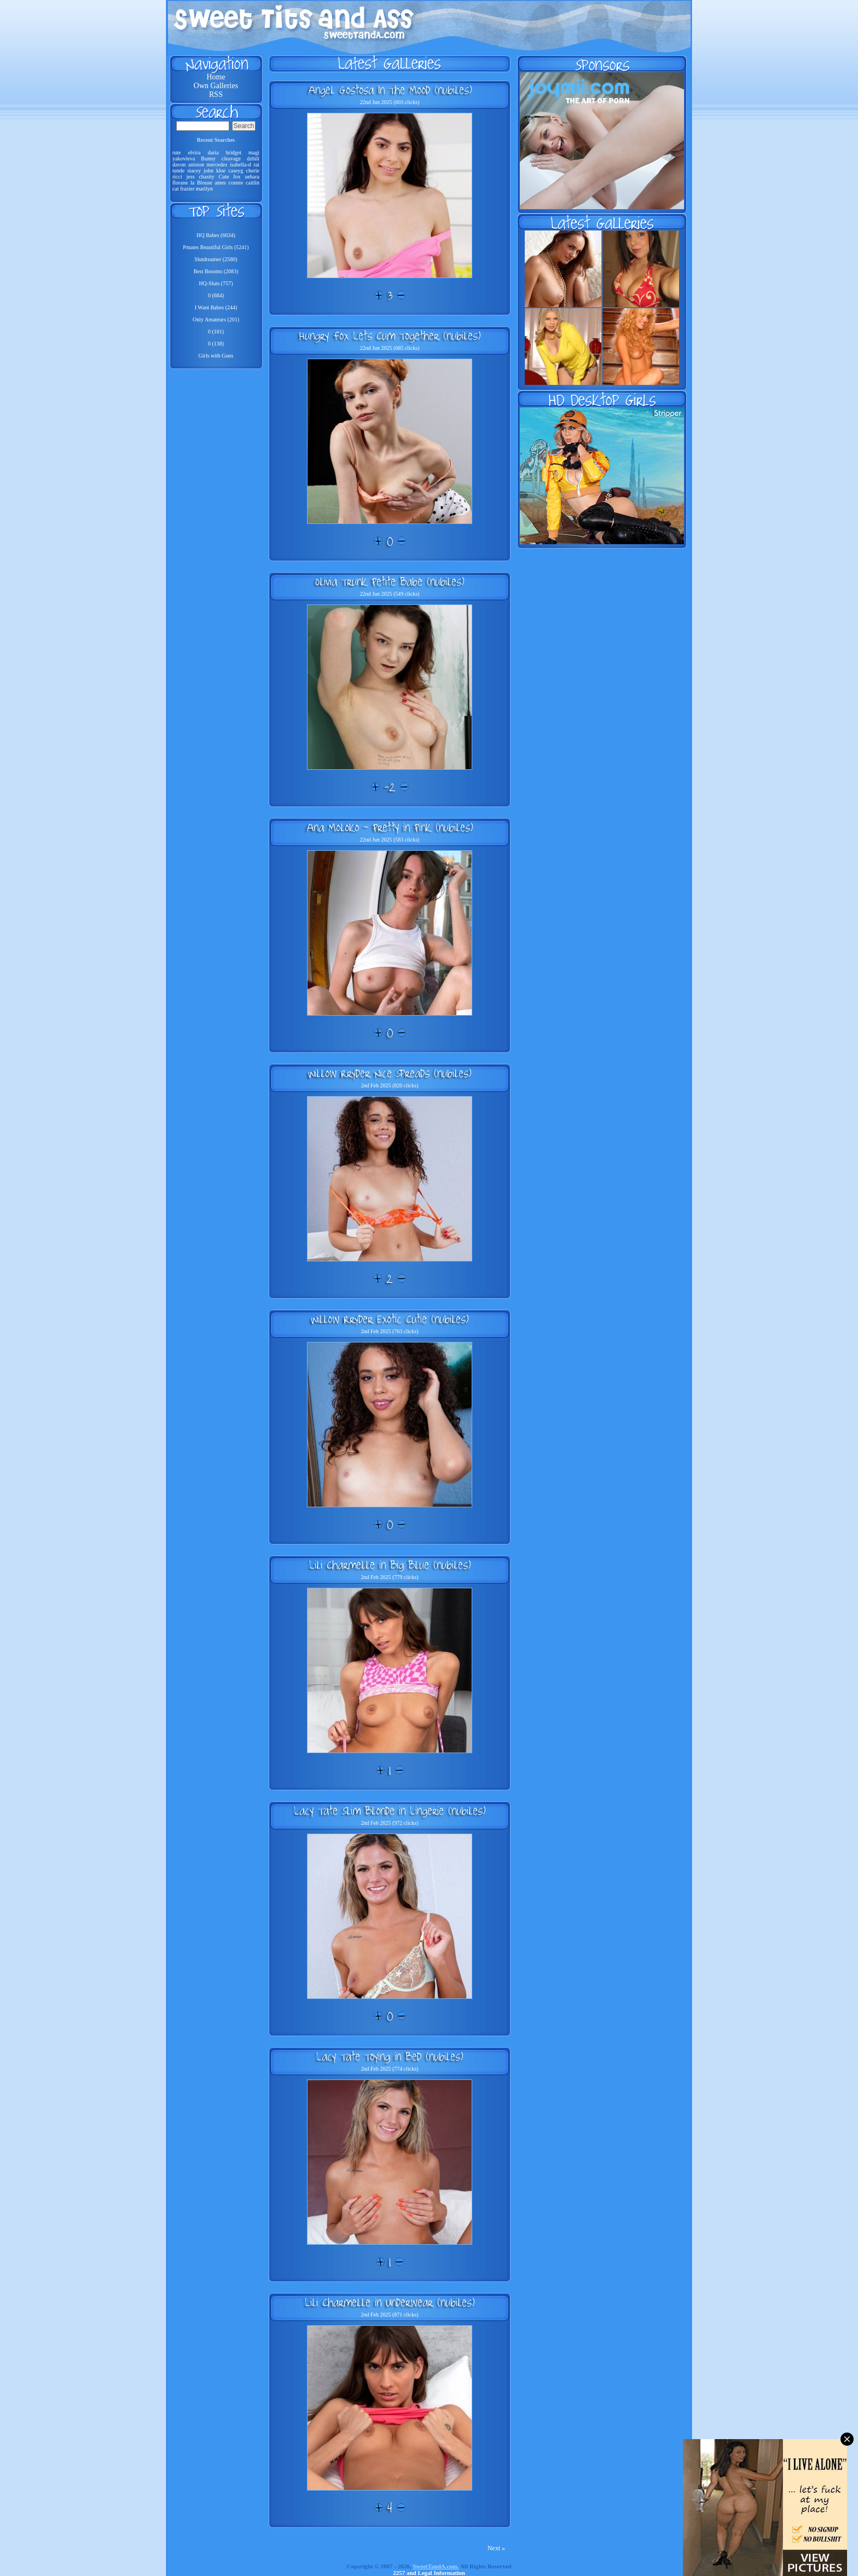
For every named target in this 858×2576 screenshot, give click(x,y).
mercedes (217, 165)
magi (253, 152)
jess (191, 177)
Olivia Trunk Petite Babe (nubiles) (389, 581)
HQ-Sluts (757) (216, 283)
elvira (194, 152)
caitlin (252, 183)
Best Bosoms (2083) (216, 271)
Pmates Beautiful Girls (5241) (215, 247)
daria (213, 152)
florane (180, 183)
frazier (187, 189)
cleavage (231, 158)
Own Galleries (216, 86)
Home (215, 77)
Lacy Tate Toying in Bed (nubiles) (389, 2056)
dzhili (253, 158)
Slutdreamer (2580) (215, 259)
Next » (496, 2548)
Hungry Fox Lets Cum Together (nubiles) (389, 335)
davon (178, 165)
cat (175, 189)
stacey (194, 171)
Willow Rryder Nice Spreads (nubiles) (389, 1073)
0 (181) (216, 332)
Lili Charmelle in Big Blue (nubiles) (390, 1564)
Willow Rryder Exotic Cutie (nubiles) (389, 1319)
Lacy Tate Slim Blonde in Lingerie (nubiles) (389, 1810)
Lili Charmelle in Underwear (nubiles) (389, 2302)
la (192, 183)
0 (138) (216, 344)
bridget (233, 152)
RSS (216, 94)
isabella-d (240, 165)
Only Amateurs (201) (216, 319)
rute (176, 152)
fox (236, 177)
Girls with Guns (216, 356)
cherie (252, 171)
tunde (178, 171)
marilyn (204, 189)
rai (256, 165)
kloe (220, 171)
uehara (252, 177)
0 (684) (216, 295)
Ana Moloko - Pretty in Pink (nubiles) (389, 827)
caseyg (235, 171)
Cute (224, 177)
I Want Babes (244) (216, 307)
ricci (177, 177)
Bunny (208, 158)
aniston (196, 165)
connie (236, 183)
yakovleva (183, 158)
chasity (206, 177)
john (208, 171)
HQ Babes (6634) (215, 235)
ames (220, 183)
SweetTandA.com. (436, 2566)
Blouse (204, 183)
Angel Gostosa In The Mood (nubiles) (390, 89)
